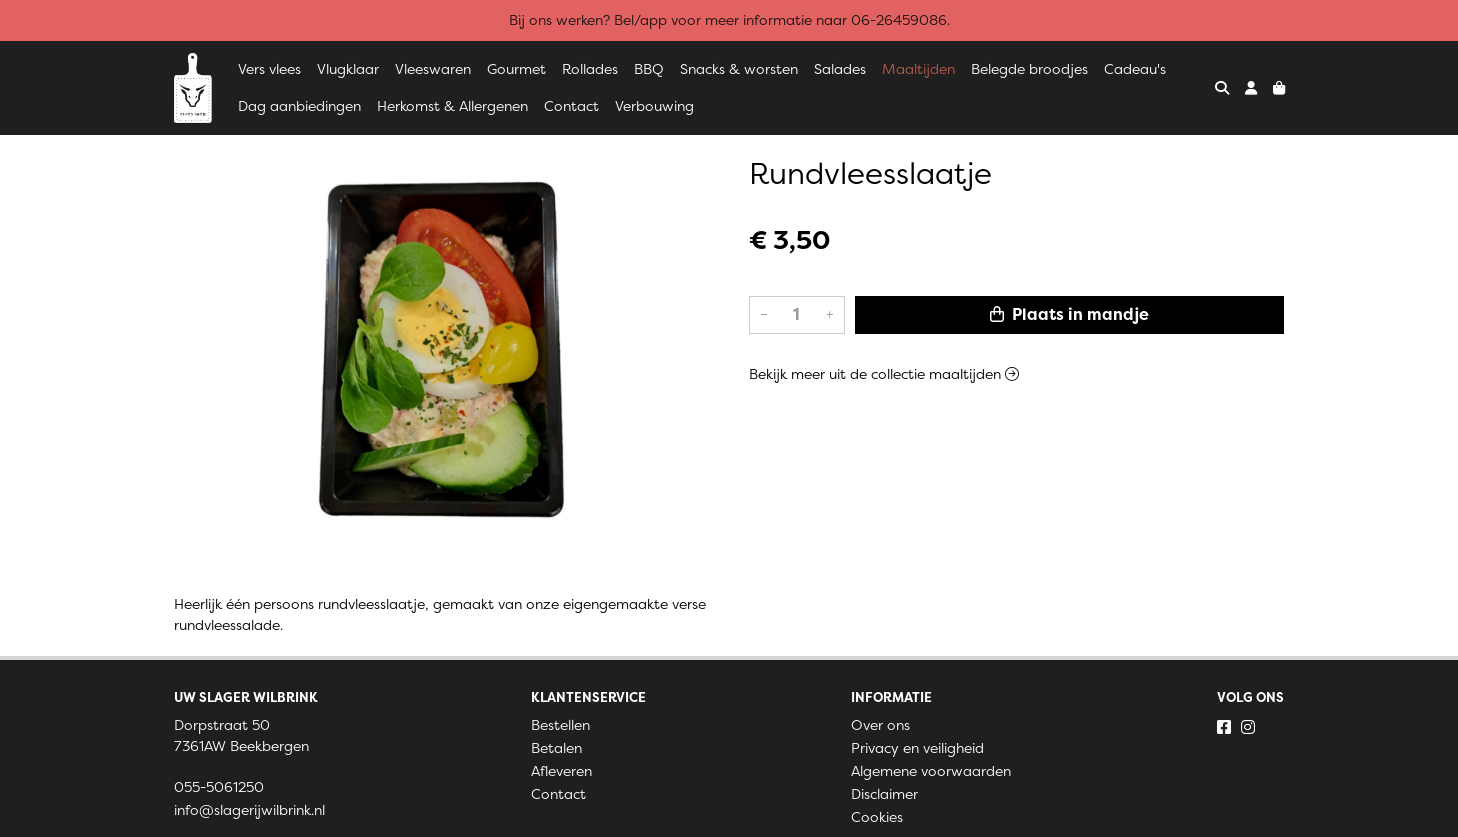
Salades (840, 69)
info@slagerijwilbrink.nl (249, 810)
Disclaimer (884, 794)
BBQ (649, 69)
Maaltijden (918, 69)
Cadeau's (1135, 69)
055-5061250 (219, 787)
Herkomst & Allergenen (452, 106)
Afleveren (561, 771)
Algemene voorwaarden (931, 771)
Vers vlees (269, 69)
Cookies (877, 817)
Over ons (880, 725)
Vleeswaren (433, 69)
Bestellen (560, 725)
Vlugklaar (348, 69)
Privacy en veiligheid (917, 748)
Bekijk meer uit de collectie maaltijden (884, 374)
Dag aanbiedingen (299, 106)
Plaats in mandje (1069, 314)
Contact (571, 106)
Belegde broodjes (1029, 69)
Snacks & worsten (739, 69)
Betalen (556, 748)
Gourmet (516, 69)
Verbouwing (654, 106)
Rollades (590, 69)
